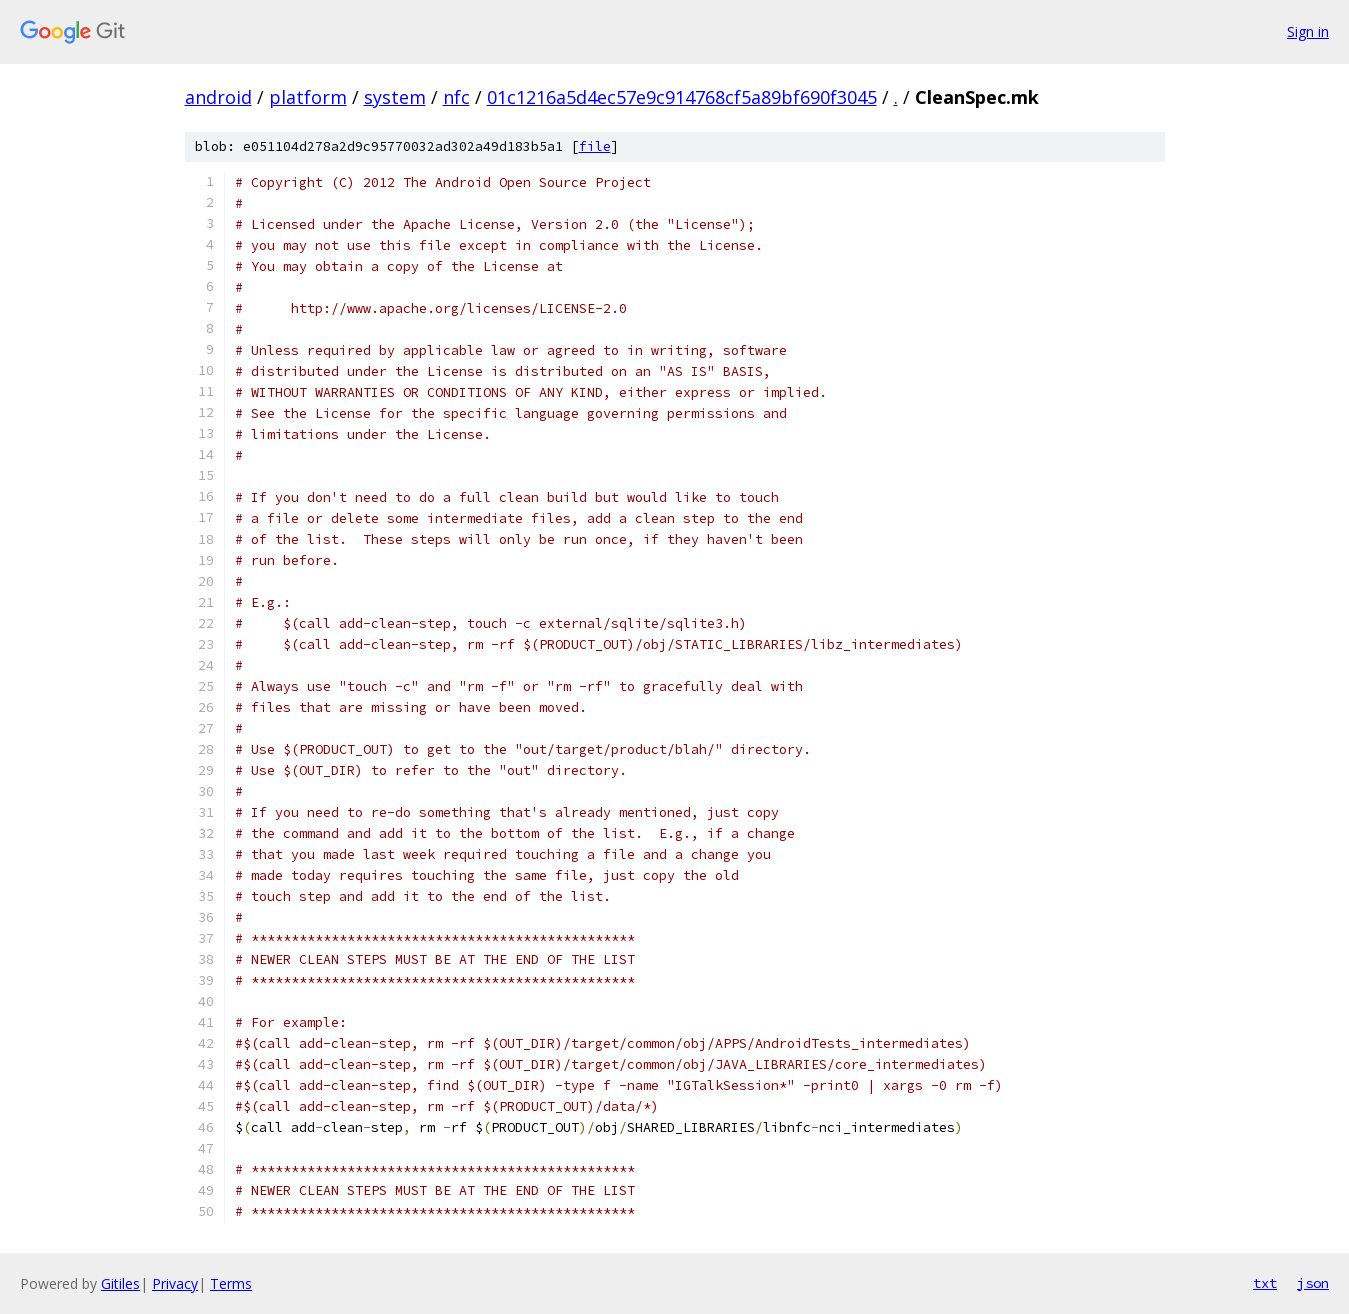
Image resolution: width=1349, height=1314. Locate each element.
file (595, 146)
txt (1265, 1283)
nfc (456, 97)
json (1313, 1283)
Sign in (1308, 31)
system (395, 97)
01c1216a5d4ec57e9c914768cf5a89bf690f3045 (682, 97)
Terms (231, 1283)
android (218, 97)
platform (308, 97)
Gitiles (120, 1283)
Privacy (175, 1283)
